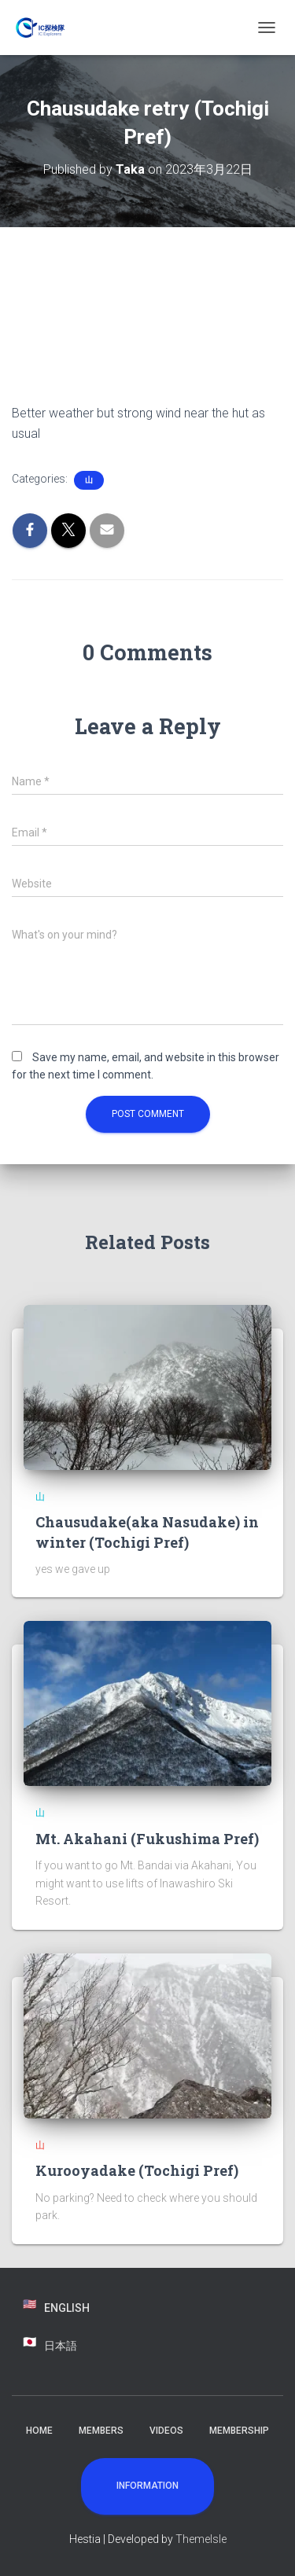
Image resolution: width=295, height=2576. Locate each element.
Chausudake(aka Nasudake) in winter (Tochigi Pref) (147, 1531)
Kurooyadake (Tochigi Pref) (136, 2170)
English (67, 2308)
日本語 (60, 2345)
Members (101, 2430)
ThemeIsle (201, 2539)
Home (39, 2430)
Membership (239, 2430)
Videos (166, 2430)
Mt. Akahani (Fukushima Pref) (147, 1838)
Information (147, 2485)
